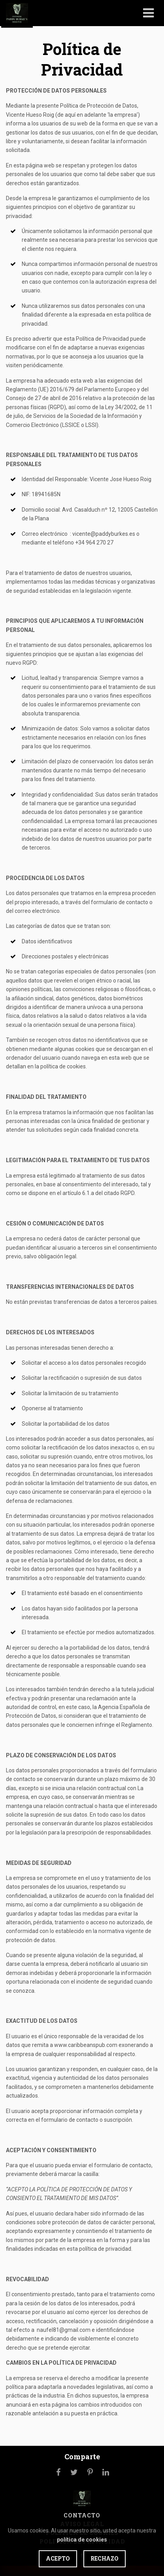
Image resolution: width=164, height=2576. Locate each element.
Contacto (82, 2515)
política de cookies (82, 2539)
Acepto (58, 2558)
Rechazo (104, 2558)
